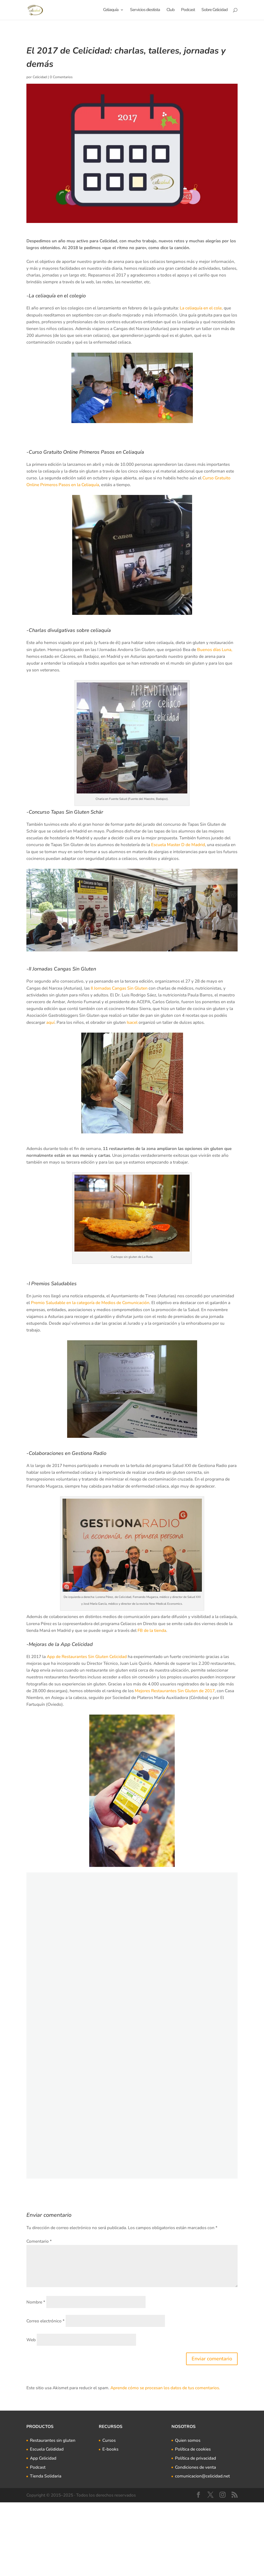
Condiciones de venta (195, 2541)
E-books (110, 2523)
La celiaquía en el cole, (202, 346)
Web (31, 2413)
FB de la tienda (152, 1668)
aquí (50, 1060)
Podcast (188, 10)
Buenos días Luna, (214, 687)
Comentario (39, 2315)
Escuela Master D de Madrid (178, 882)
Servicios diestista (145, 10)
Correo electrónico (45, 2395)
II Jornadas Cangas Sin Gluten (119, 1026)
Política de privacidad (195, 2532)
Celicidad (40, 114)
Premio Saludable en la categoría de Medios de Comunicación (90, 1340)
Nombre (35, 2376)
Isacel (133, 1060)
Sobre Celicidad (214, 10)
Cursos (109, 2514)
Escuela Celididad (47, 2523)
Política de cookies (193, 2523)
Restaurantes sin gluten (52, 2514)
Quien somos (187, 2514)
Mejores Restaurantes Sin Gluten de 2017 (175, 1728)
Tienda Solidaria (45, 2550)
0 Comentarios (61, 114)
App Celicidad (43, 2532)
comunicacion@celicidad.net (202, 2550)
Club (170, 10)
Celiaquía (110, 10)
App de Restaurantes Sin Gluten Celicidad (87, 1694)
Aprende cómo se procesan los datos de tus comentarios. (165, 2461)
